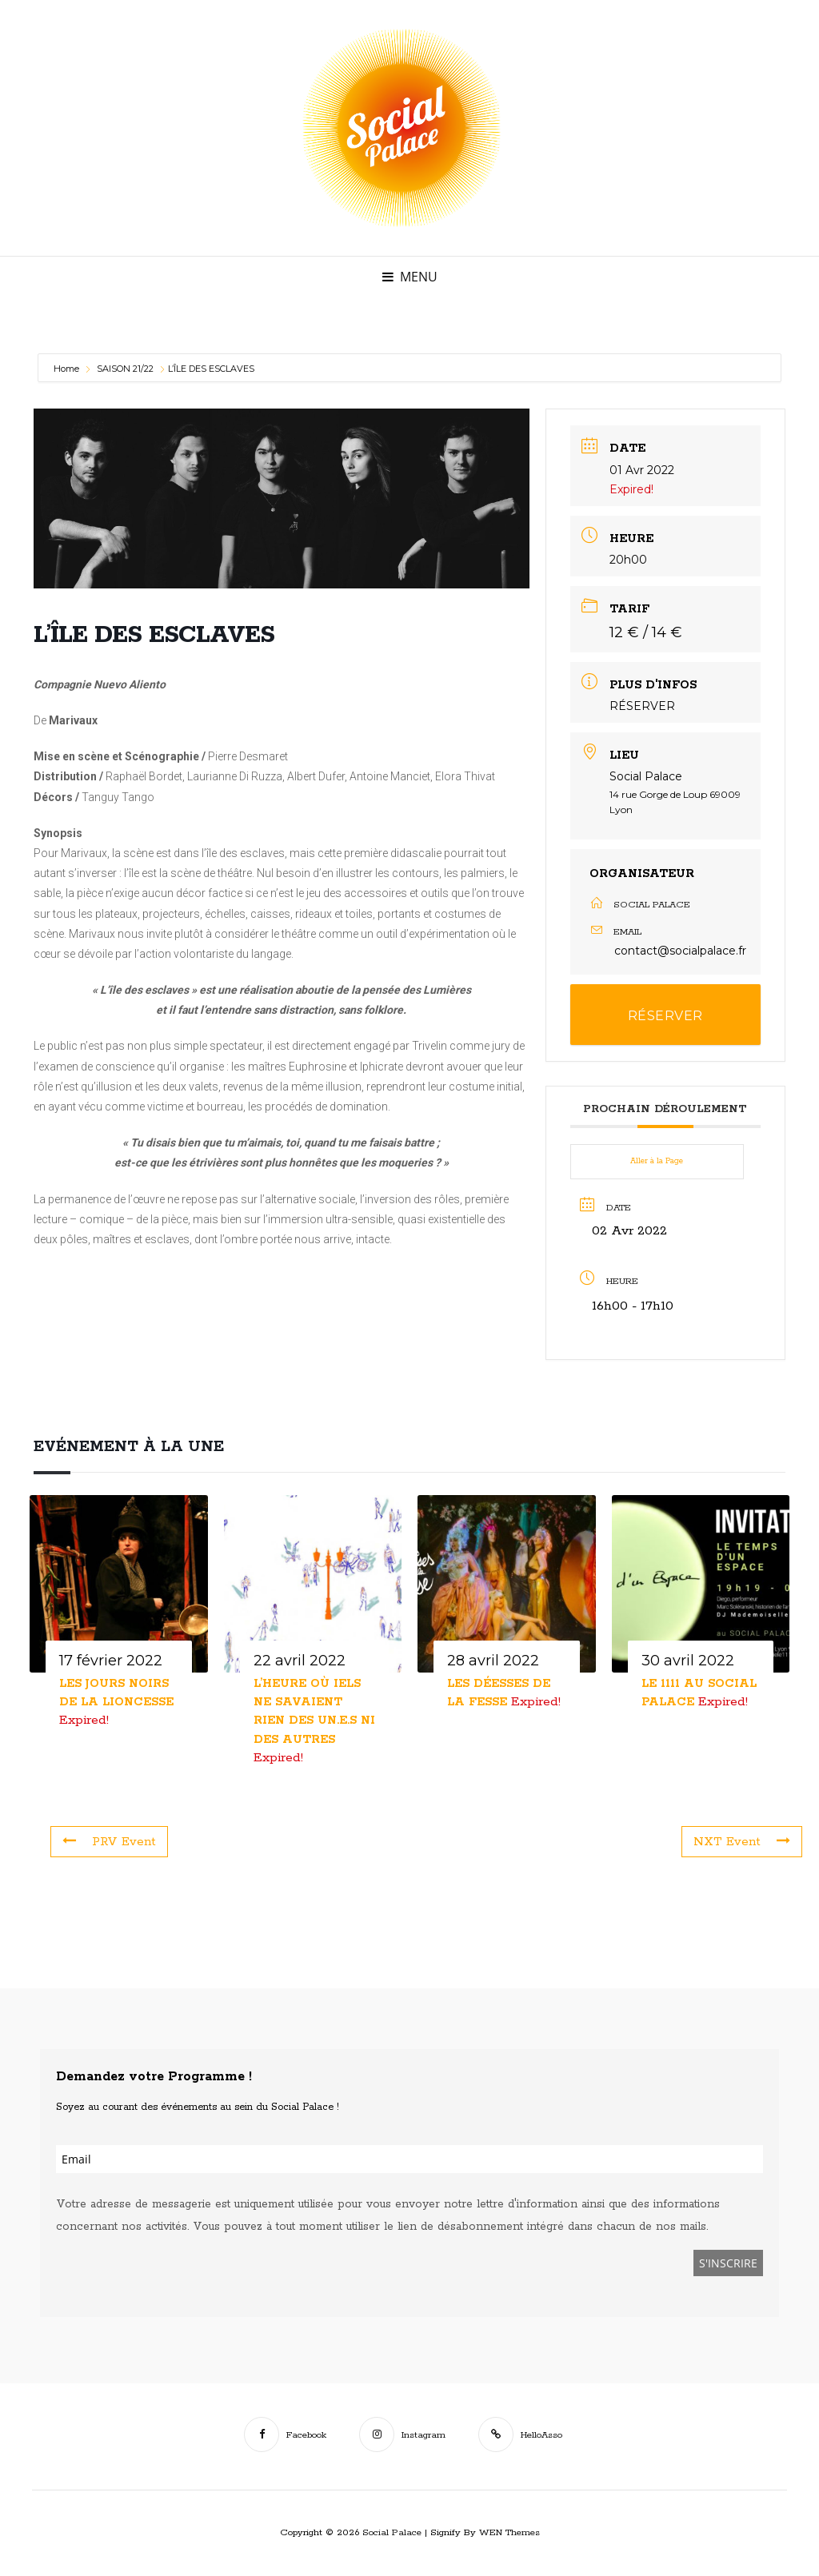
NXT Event (740, 1841)
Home (68, 368)
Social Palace (391, 2532)
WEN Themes (509, 2532)
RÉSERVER (642, 706)
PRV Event (111, 1841)
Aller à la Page (656, 1161)
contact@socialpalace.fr (680, 950)
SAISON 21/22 (125, 368)
